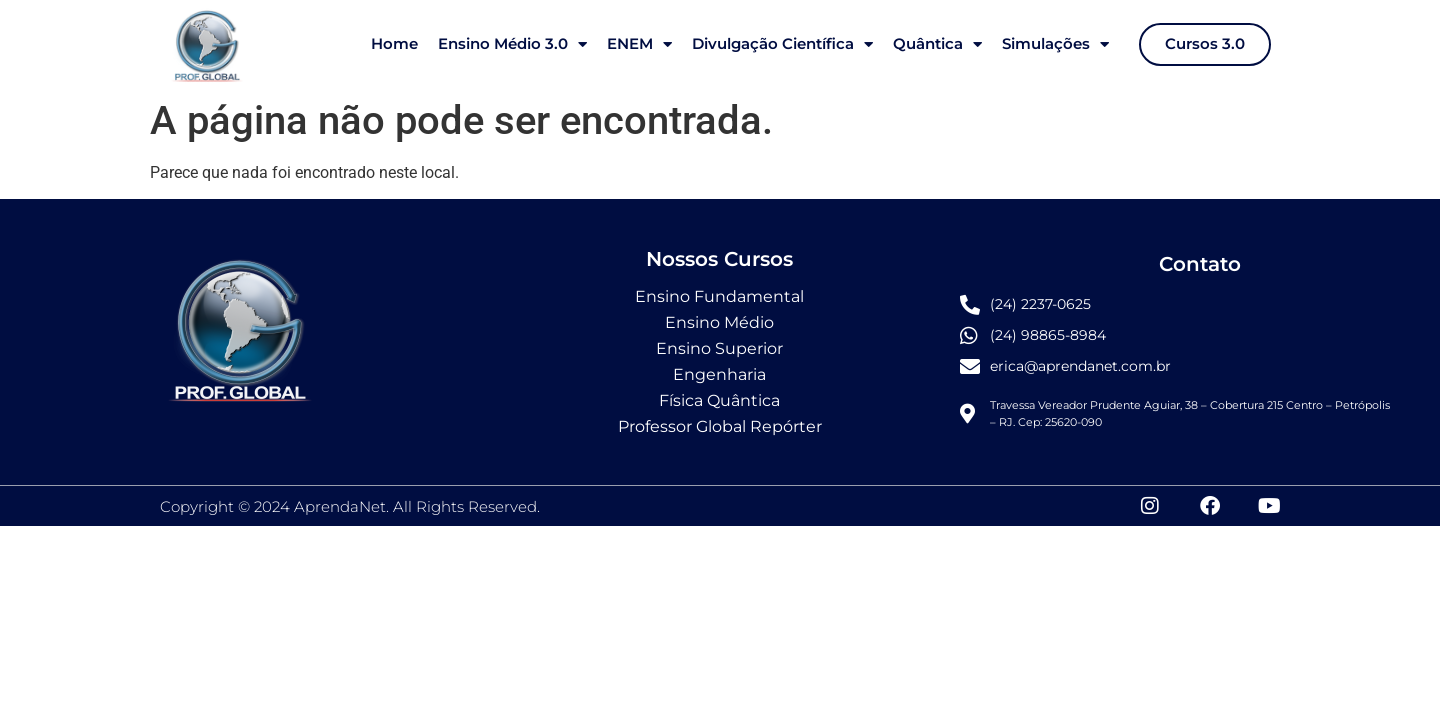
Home (394, 43)
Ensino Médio (719, 322)
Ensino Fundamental (719, 296)
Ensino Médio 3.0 (512, 44)
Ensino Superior (719, 348)
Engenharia (719, 374)
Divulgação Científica (782, 44)
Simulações (1055, 44)
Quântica (937, 44)
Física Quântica (719, 400)
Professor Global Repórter (720, 426)
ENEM (639, 44)
